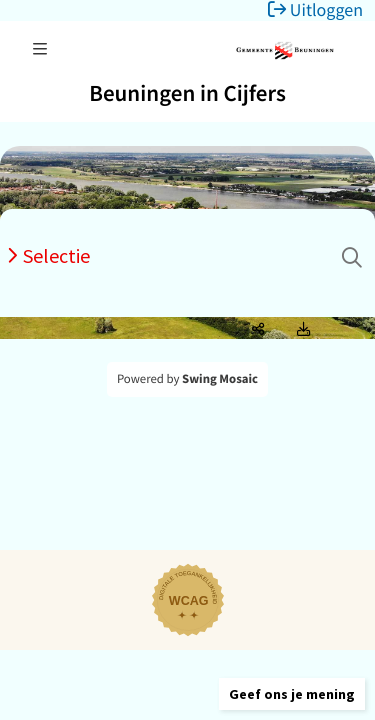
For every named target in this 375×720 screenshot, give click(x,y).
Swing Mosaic (220, 379)
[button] (292, 694)
